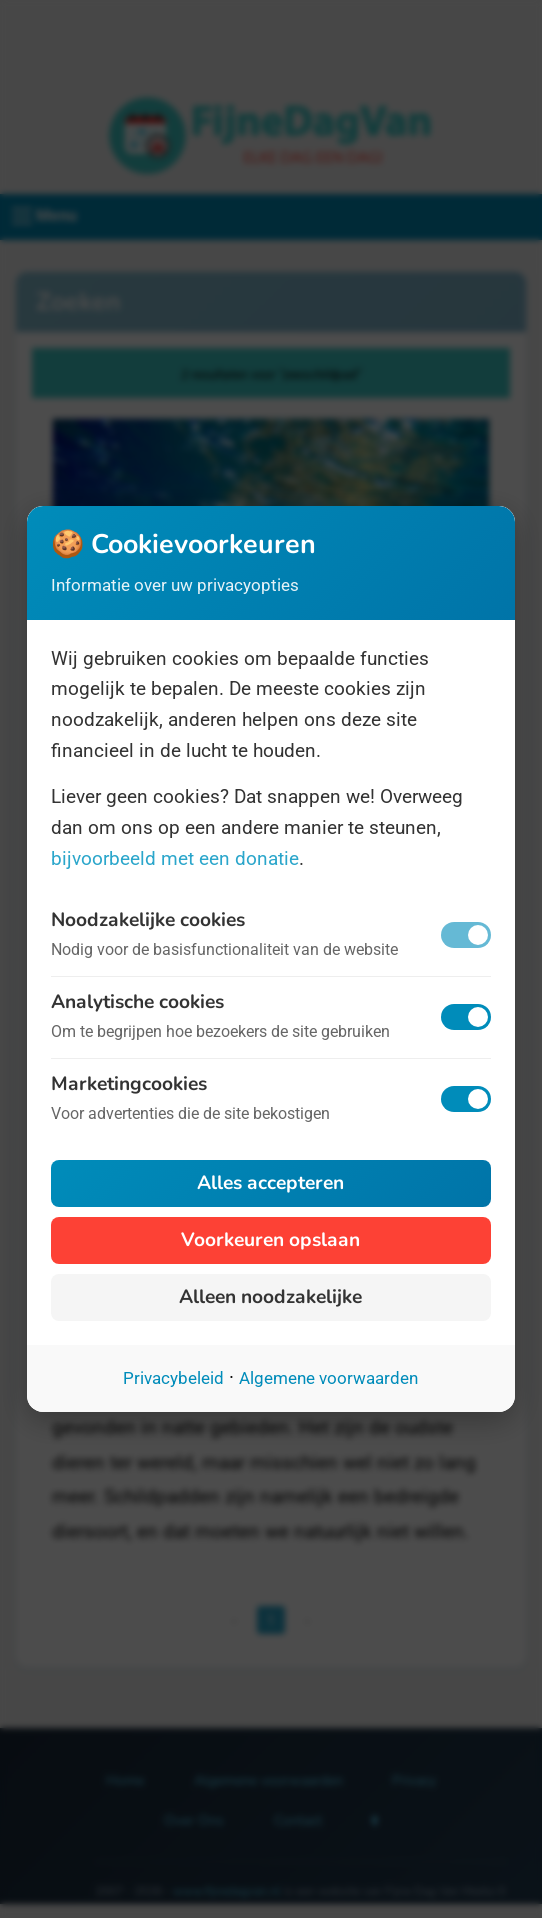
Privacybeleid (173, 1378)
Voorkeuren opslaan (270, 1240)
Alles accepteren (270, 1183)
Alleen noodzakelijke (270, 1297)
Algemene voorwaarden (328, 1378)
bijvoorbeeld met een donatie (175, 858)
